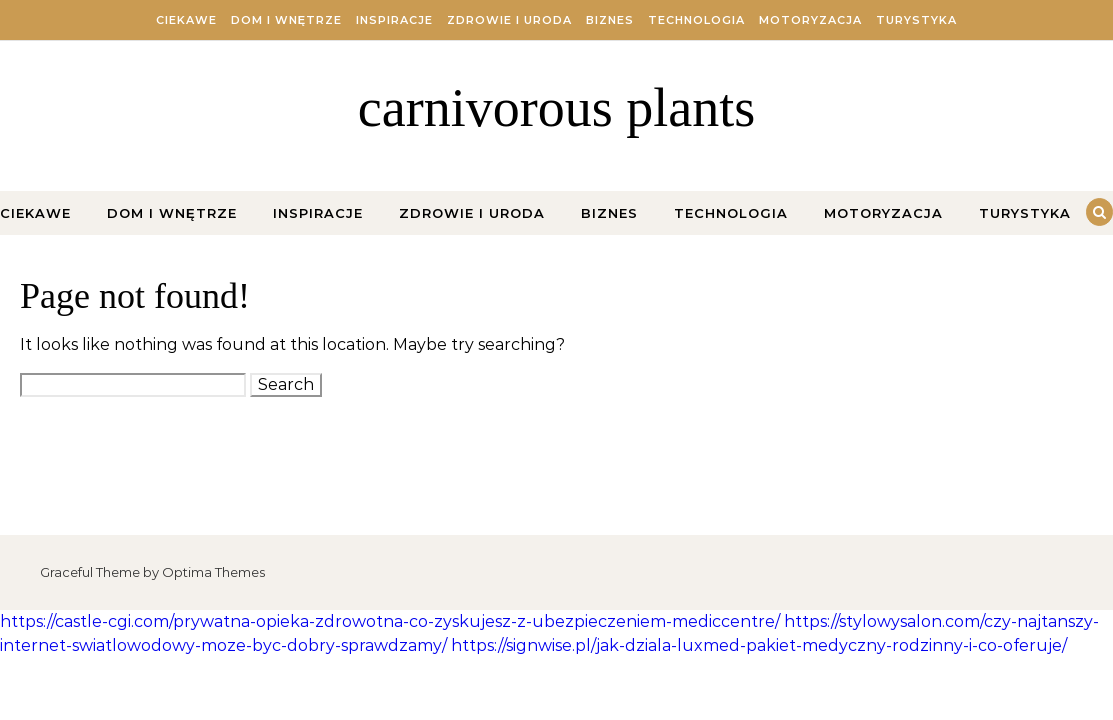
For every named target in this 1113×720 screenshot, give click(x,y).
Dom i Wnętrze (286, 20)
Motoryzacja (810, 20)
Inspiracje (394, 20)
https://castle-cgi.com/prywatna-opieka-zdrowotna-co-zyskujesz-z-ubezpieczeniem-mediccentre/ (390, 621)
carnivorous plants (556, 108)
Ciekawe (186, 20)
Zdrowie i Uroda (509, 20)
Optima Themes (213, 572)
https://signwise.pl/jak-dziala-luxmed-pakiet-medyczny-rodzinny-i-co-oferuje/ (759, 645)
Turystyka (916, 20)
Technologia (696, 20)
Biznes (610, 20)
